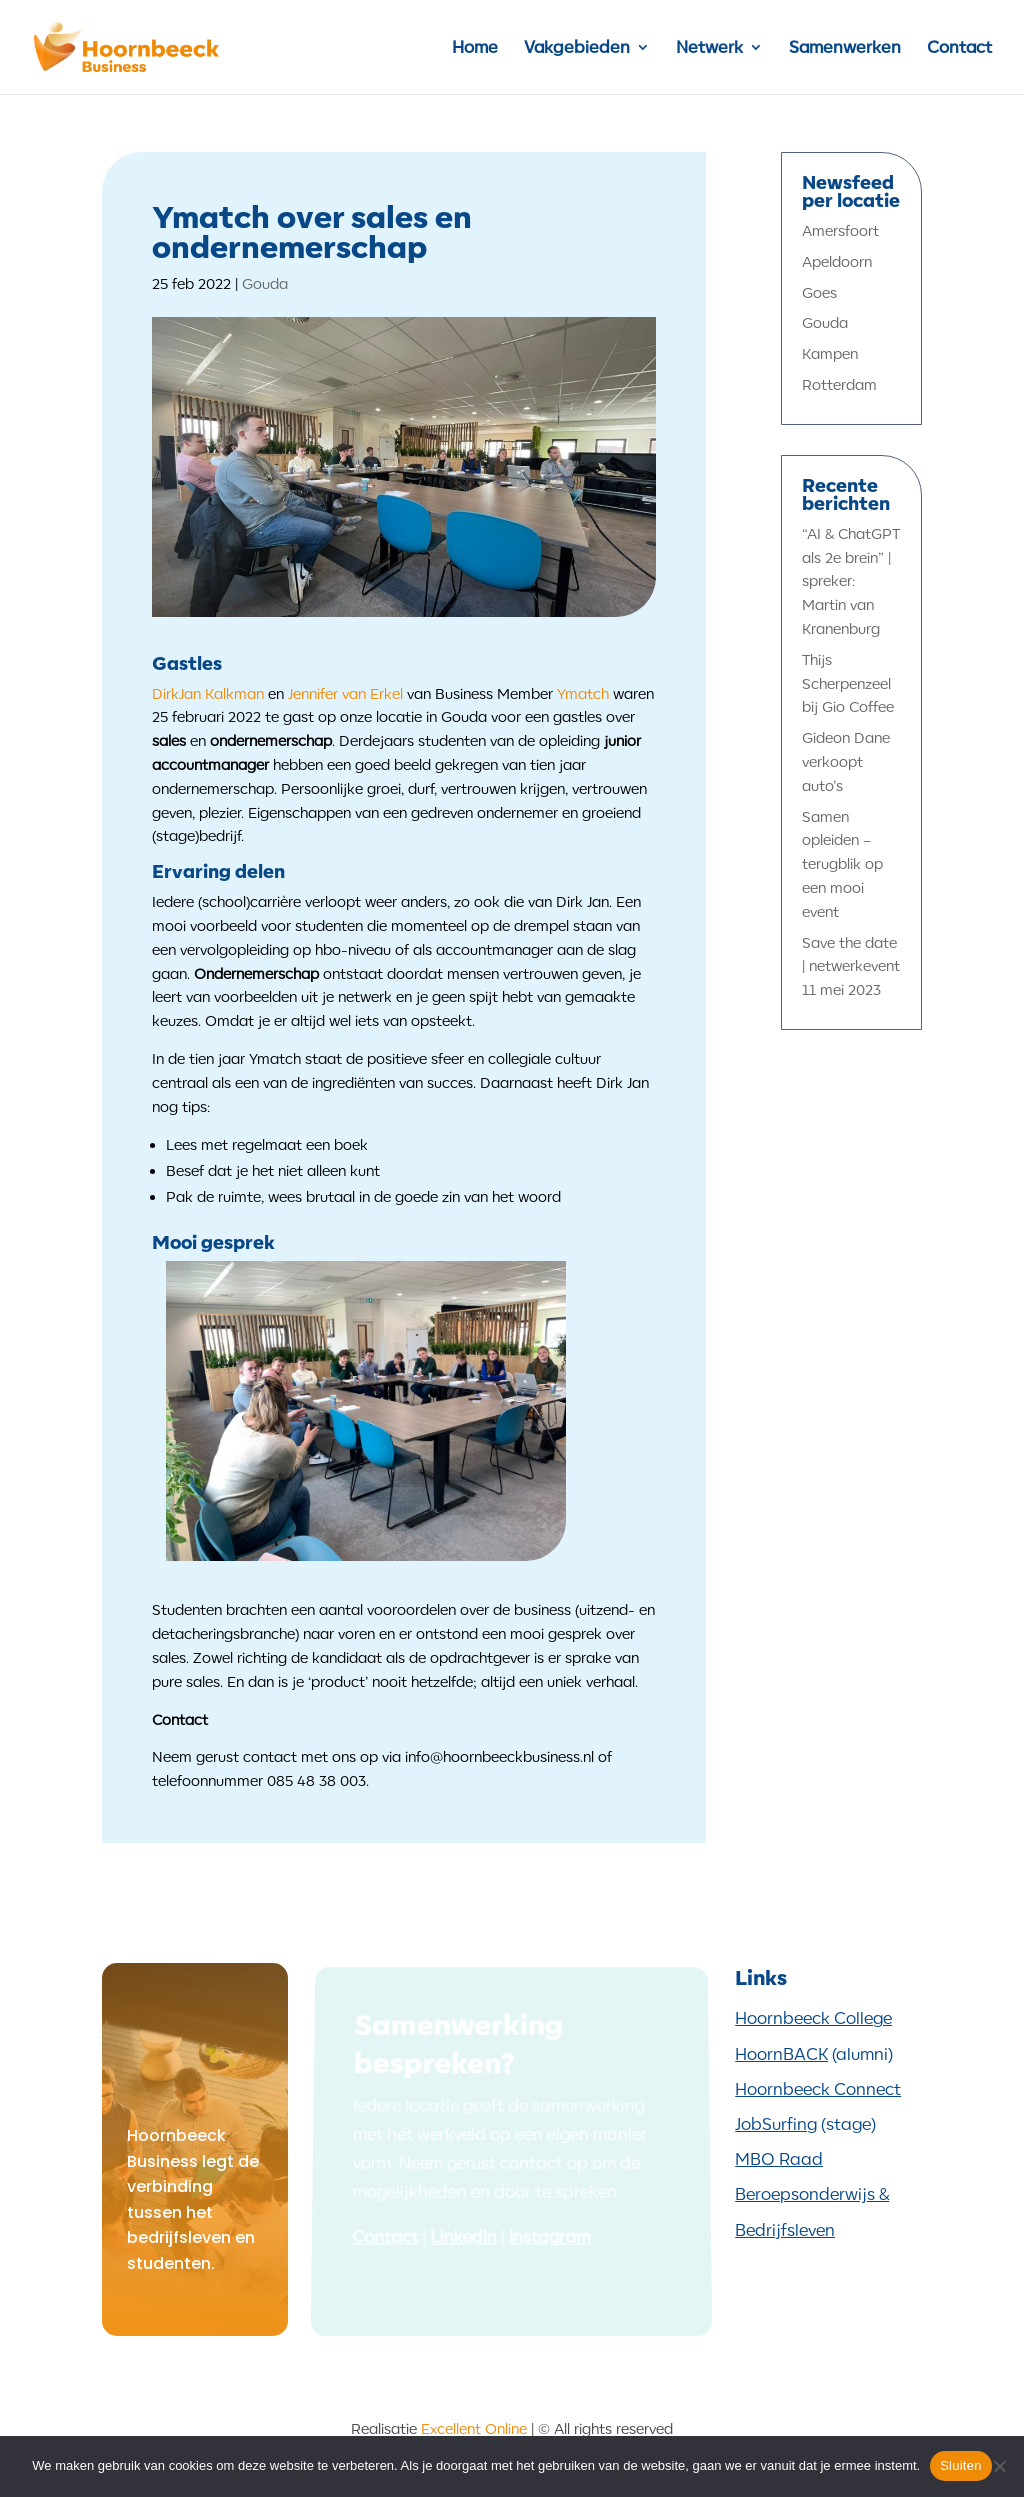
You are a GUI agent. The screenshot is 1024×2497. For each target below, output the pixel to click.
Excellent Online (474, 2428)
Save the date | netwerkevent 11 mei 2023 (851, 966)
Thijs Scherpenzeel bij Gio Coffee (848, 683)
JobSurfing (776, 2124)
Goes (819, 292)
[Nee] (999, 2466)
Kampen (830, 353)
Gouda (265, 283)
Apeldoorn (837, 261)
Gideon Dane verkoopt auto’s (846, 761)
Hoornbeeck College (813, 2018)
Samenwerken (845, 48)
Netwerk (709, 48)
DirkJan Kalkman (208, 693)
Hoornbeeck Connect (818, 2089)
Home (475, 48)
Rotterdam (839, 384)
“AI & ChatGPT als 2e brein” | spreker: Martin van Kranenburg (851, 581)
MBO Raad (779, 2159)
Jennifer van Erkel (345, 693)
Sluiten (961, 2465)
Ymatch (583, 693)
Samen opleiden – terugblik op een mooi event (842, 864)
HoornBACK (781, 2054)
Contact (959, 48)
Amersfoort (840, 230)
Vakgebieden (577, 48)
